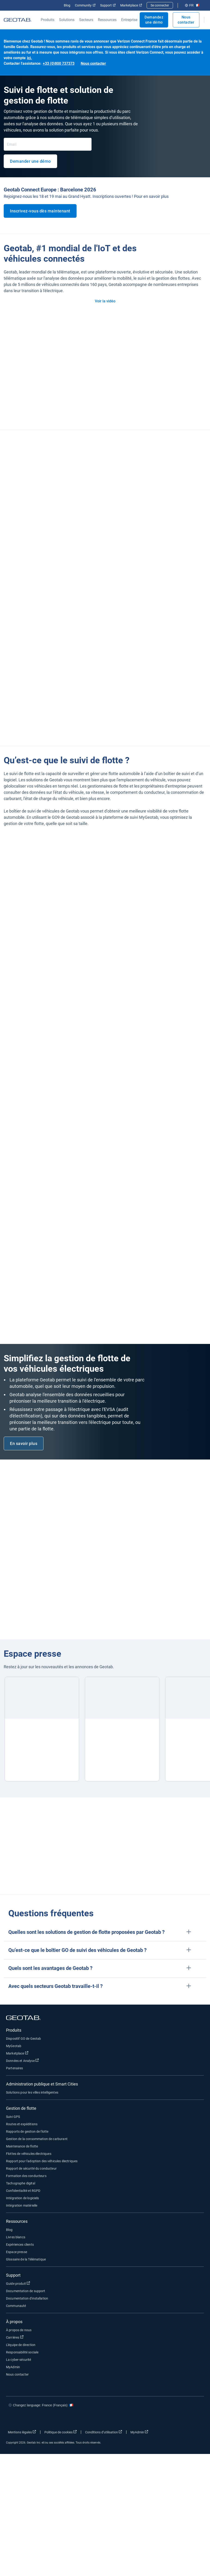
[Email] (48, 144)
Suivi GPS (13, 2117)
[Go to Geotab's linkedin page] (180, 2418)
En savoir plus (23, 1443)
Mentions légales (22, 2432)
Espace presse (16, 2252)
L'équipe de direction (20, 2345)
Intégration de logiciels (22, 2198)
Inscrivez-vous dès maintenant (40, 211)
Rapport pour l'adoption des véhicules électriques (41, 2161)
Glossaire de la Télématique (26, 2259)
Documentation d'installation (27, 2298)
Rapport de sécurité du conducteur (31, 2168)
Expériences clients (20, 2244)
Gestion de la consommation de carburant (37, 2139)
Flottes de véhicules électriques (28, 2154)
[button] (105, 1932)
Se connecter (160, 5)
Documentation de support (25, 2291)
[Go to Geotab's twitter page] (167, 2418)
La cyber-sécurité (18, 2359)
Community (85, 5)
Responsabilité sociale (22, 2352)
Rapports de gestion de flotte (27, 2131)
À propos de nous (18, 2330)
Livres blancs (15, 2237)
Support (108, 5)
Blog (67, 5)
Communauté (16, 2306)
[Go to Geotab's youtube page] (194, 2418)
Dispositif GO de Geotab (23, 2038)
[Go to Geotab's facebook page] (153, 2418)
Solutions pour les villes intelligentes (32, 2092)
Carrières (15, 2337)
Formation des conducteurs (26, 2176)
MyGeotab (13, 2046)
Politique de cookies (60, 2432)
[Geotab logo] (17, 20)
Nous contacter (186, 20)
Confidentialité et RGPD (23, 2191)
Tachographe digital (20, 2183)
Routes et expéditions (21, 2124)
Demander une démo (30, 161)
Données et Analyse (22, 2060)
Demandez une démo (154, 20)
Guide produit (18, 2283)
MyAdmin (13, 2367)
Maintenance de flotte (22, 2146)
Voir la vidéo (105, 301)
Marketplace (131, 5)
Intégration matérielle (21, 2205)
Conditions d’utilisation (103, 2432)
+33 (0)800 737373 (58, 63)
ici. (29, 58)
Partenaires (14, 2068)
